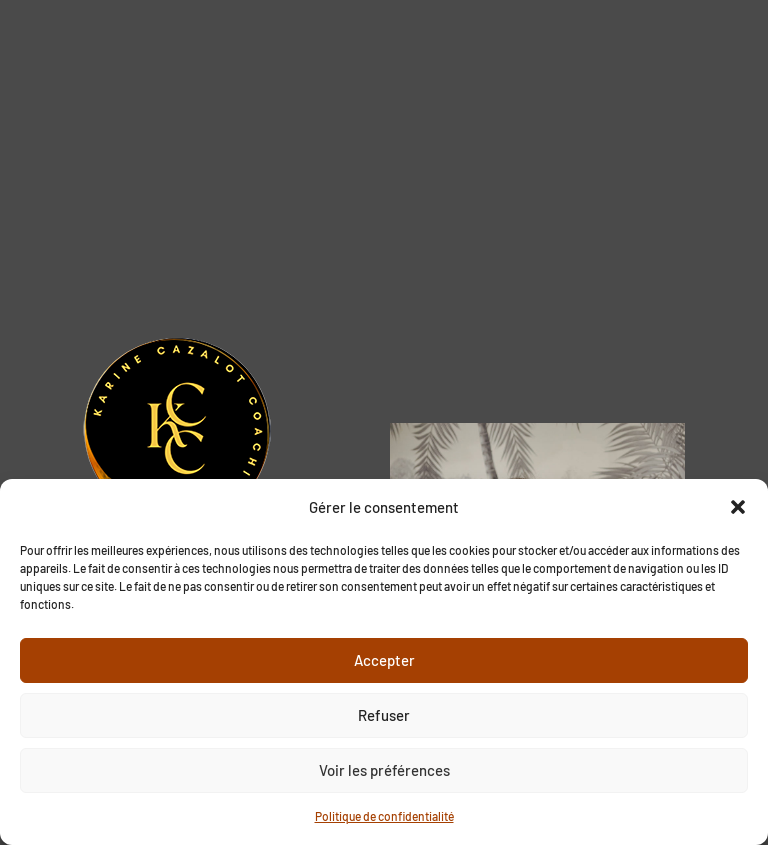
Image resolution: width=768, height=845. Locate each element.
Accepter (384, 660)
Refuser (384, 715)
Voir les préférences (384, 770)
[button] (738, 507)
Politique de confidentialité (384, 816)
